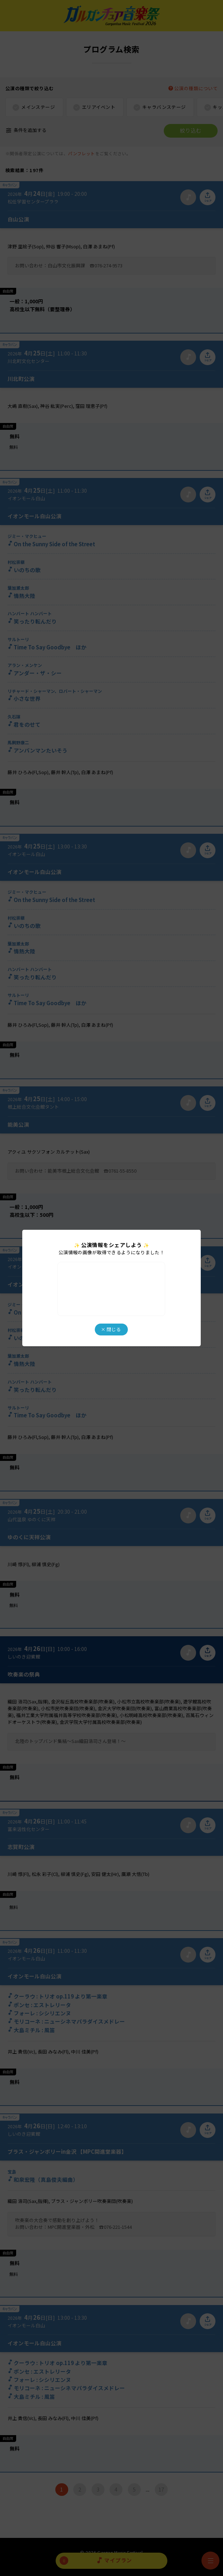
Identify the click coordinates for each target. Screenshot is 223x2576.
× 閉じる (111, 1329)
